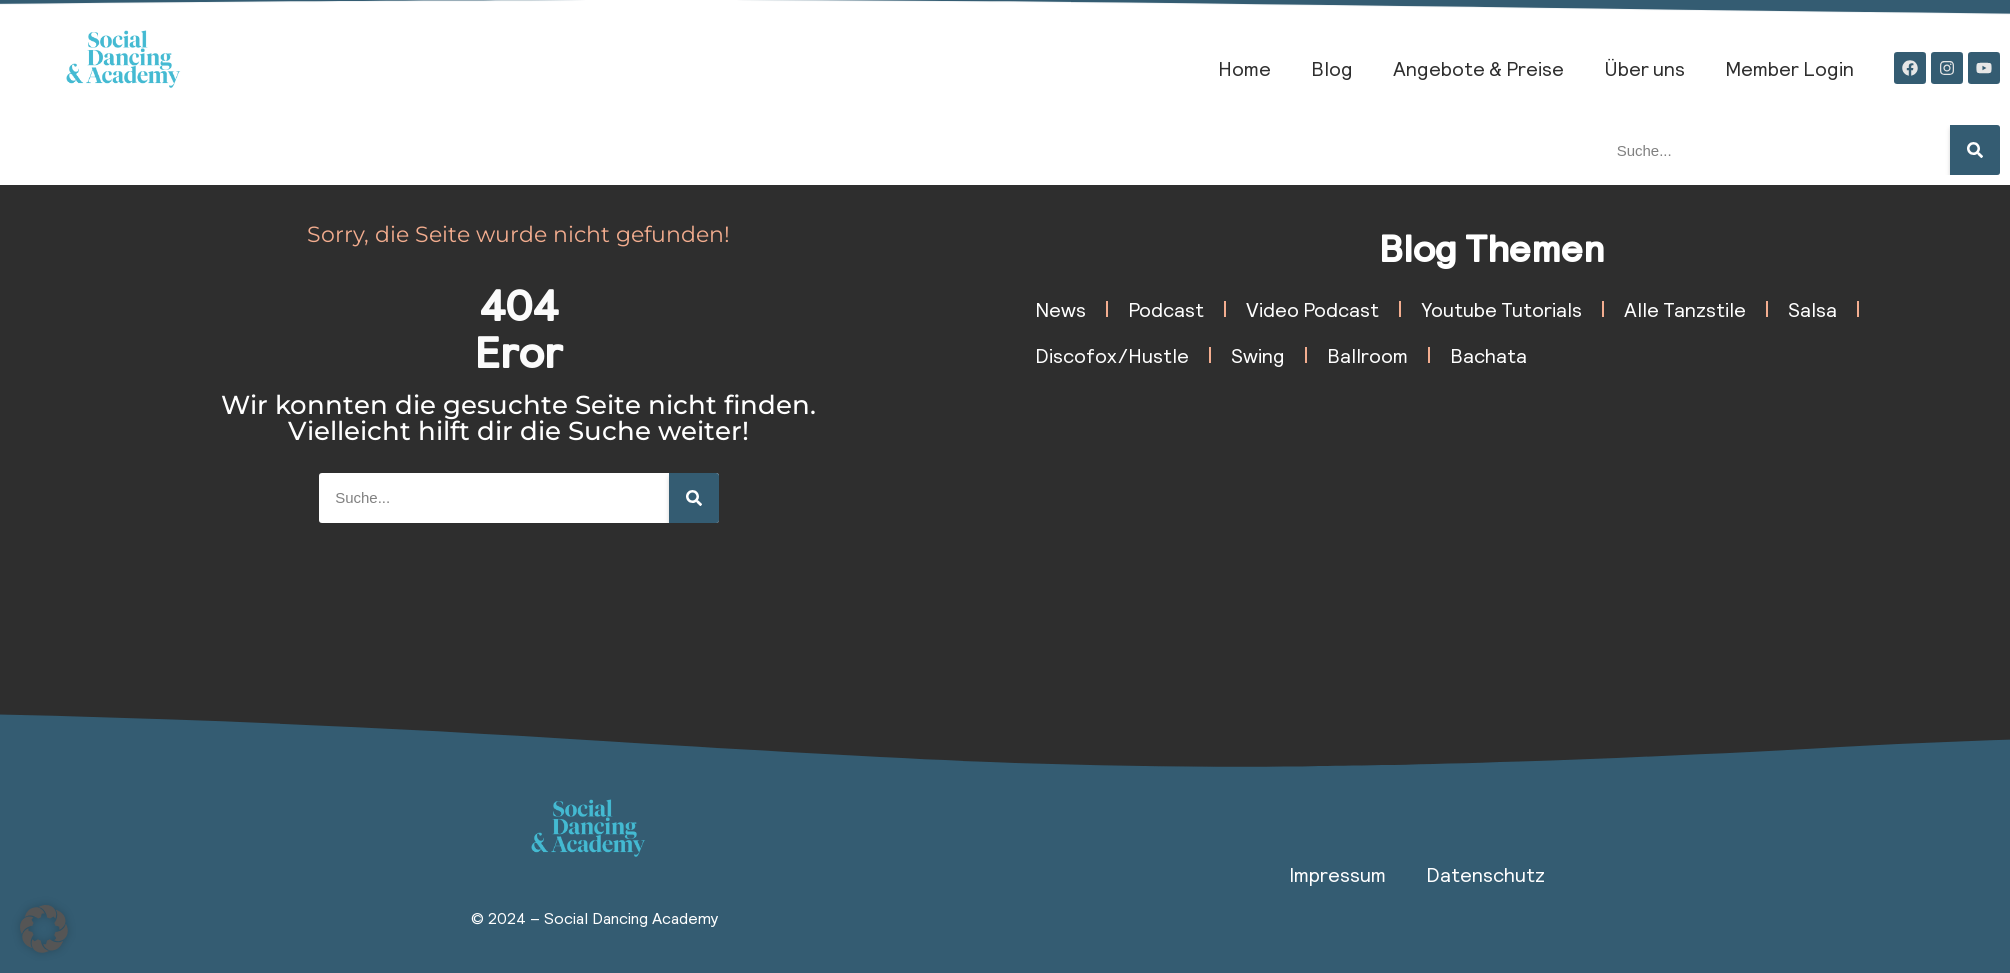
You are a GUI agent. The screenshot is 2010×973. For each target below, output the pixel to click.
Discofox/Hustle (1112, 355)
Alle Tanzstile (1685, 309)
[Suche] (1975, 150)
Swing (1258, 355)
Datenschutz (1485, 874)
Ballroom (1367, 355)
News (1060, 309)
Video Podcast (1312, 309)
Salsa (1812, 309)
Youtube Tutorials (1501, 309)
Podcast (1166, 309)
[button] (44, 929)
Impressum (1337, 874)
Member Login (1789, 68)
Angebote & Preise (1478, 68)
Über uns (1644, 68)
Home (1244, 68)
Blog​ (1332, 68)
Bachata (1488, 355)
